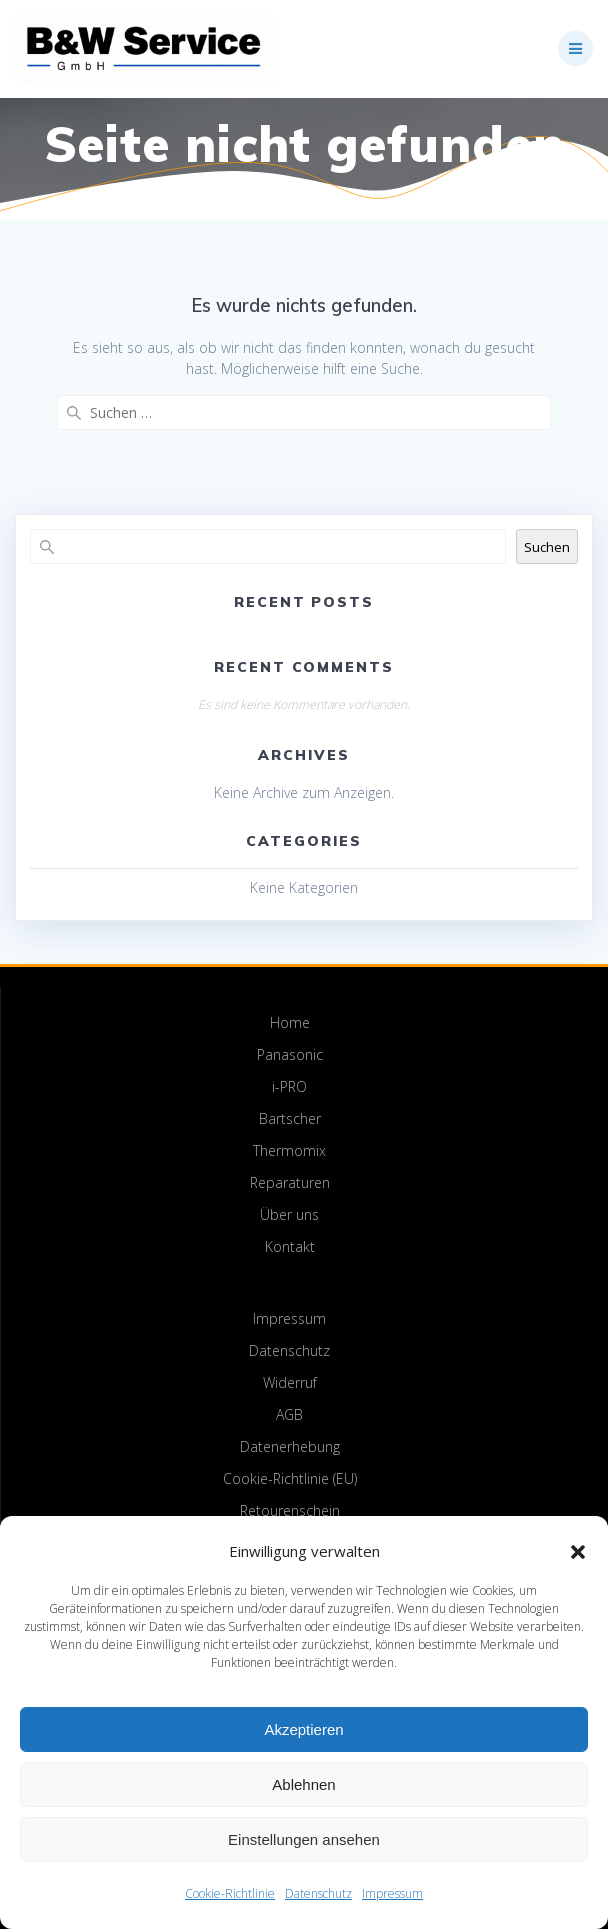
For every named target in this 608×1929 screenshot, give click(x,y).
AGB (289, 1414)
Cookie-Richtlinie (230, 1893)
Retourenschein (290, 1510)
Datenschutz (318, 1893)
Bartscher (290, 1118)
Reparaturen (290, 1182)
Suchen (547, 547)
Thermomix (289, 1150)
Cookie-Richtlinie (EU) (290, 1478)
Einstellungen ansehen (304, 1839)
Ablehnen (303, 1784)
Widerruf (290, 1382)
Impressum (392, 1893)
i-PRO (289, 1086)
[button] (578, 1552)
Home (290, 1022)
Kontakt (290, 1246)
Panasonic (290, 1054)
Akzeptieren (303, 1729)
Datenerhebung (290, 1446)
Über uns (289, 1214)
